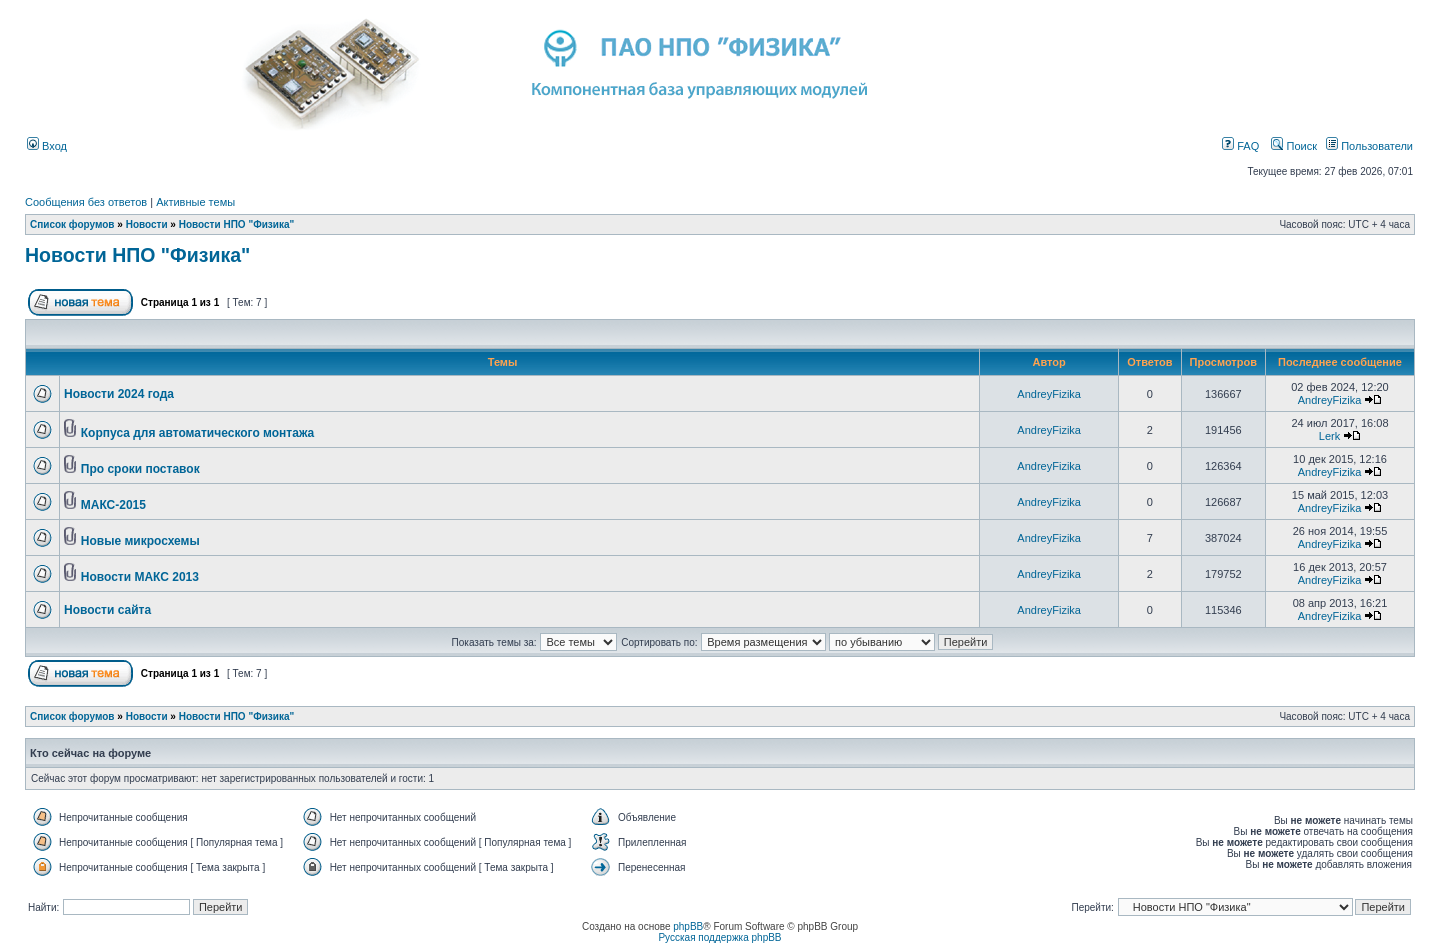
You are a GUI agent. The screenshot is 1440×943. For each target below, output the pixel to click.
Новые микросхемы (140, 541)
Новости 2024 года (119, 394)
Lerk (1329, 436)
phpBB (688, 926)
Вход (47, 146)
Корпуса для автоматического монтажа (197, 433)
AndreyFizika (1049, 394)
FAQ (1240, 146)
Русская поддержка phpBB (719, 937)
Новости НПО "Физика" (237, 224)
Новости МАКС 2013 (140, 577)
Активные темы (195, 202)
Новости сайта (107, 610)
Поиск (1294, 146)
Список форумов (72, 224)
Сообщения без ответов (86, 202)
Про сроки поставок (140, 469)
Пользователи (1369, 146)
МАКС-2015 (113, 505)
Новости (147, 224)
